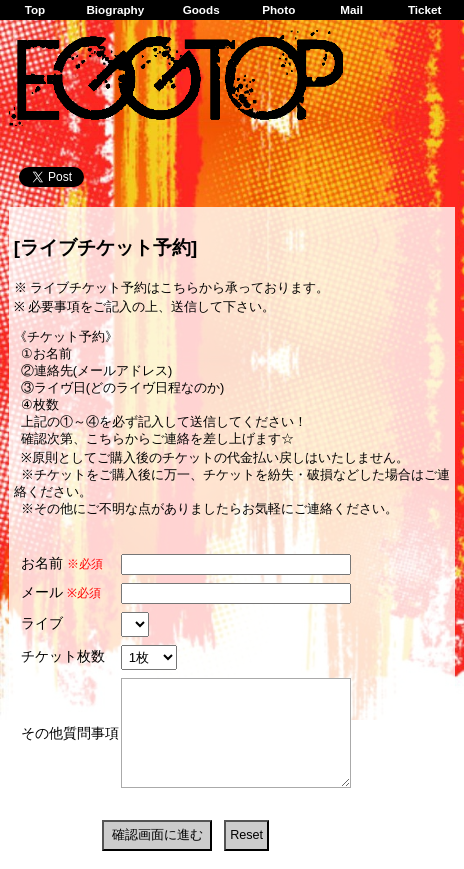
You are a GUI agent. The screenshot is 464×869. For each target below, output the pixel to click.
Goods (201, 9)
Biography (115, 9)
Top (35, 9)
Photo (278, 9)
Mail (351, 9)
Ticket (425, 9)
